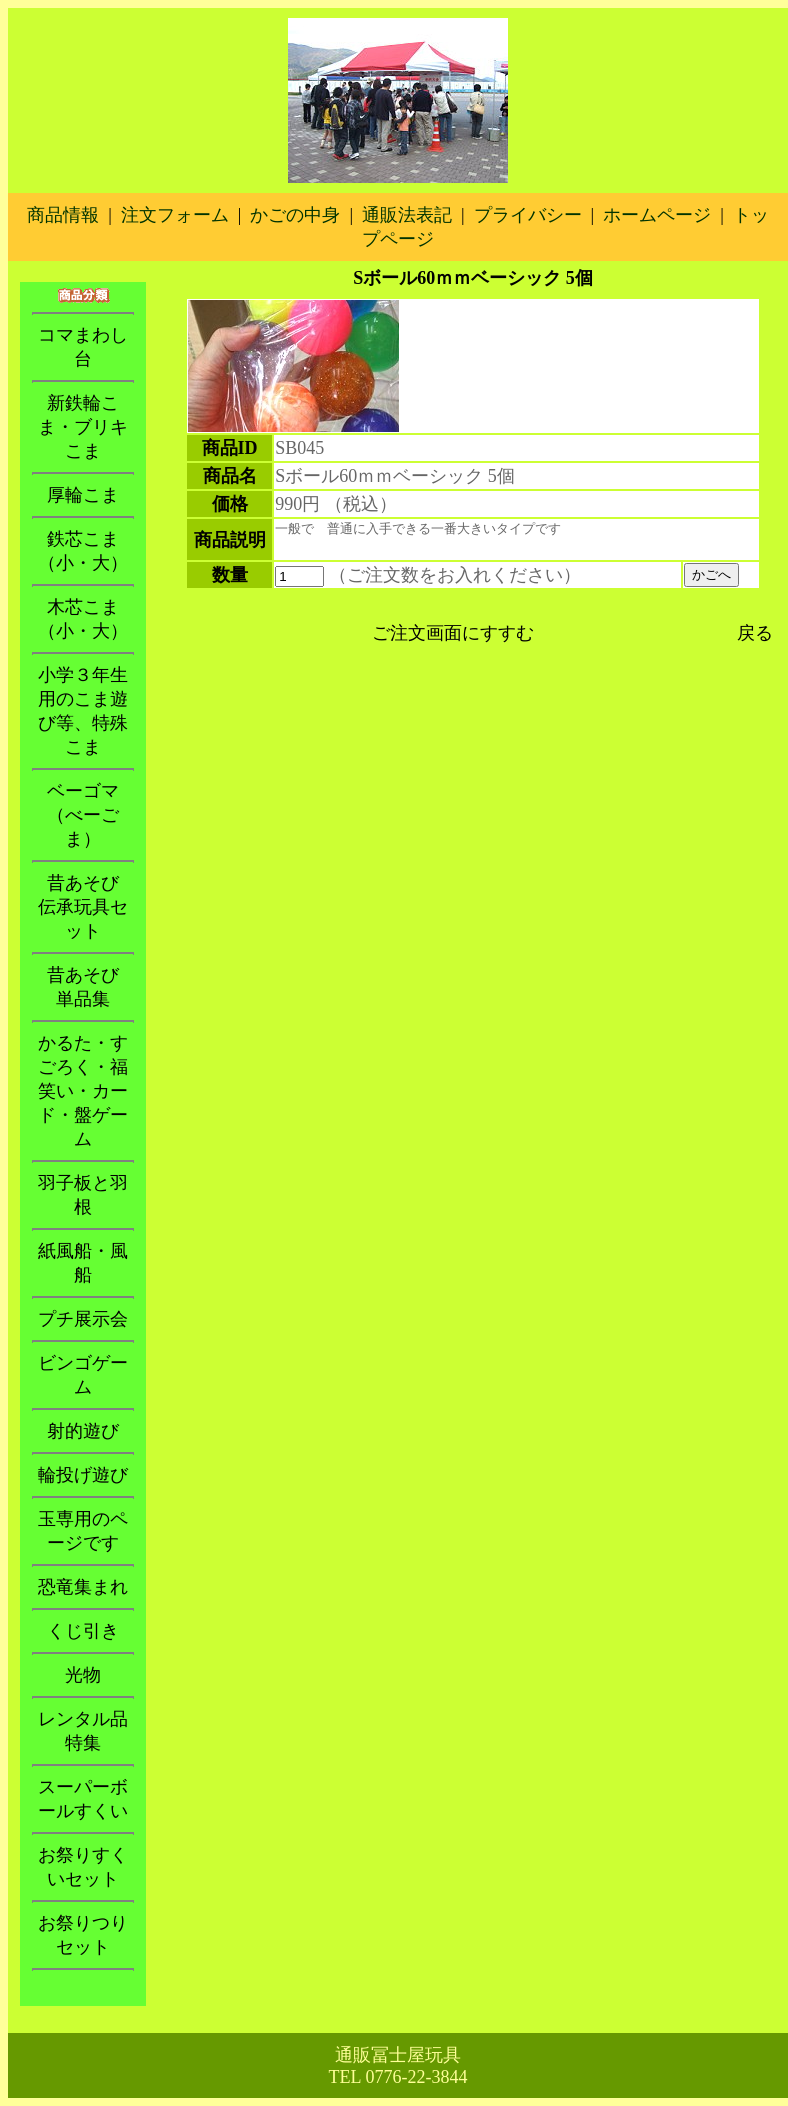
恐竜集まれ (83, 1587)
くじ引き (83, 1631)
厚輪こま (83, 495)
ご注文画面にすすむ (453, 633)
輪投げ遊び (83, 1475)
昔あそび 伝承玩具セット (87, 907)
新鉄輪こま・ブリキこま (83, 427)
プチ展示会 (83, 1319)
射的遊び (83, 1431)
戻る (755, 633)
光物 (83, 1675)
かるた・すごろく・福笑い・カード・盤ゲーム (83, 1091)
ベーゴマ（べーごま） (83, 815)
